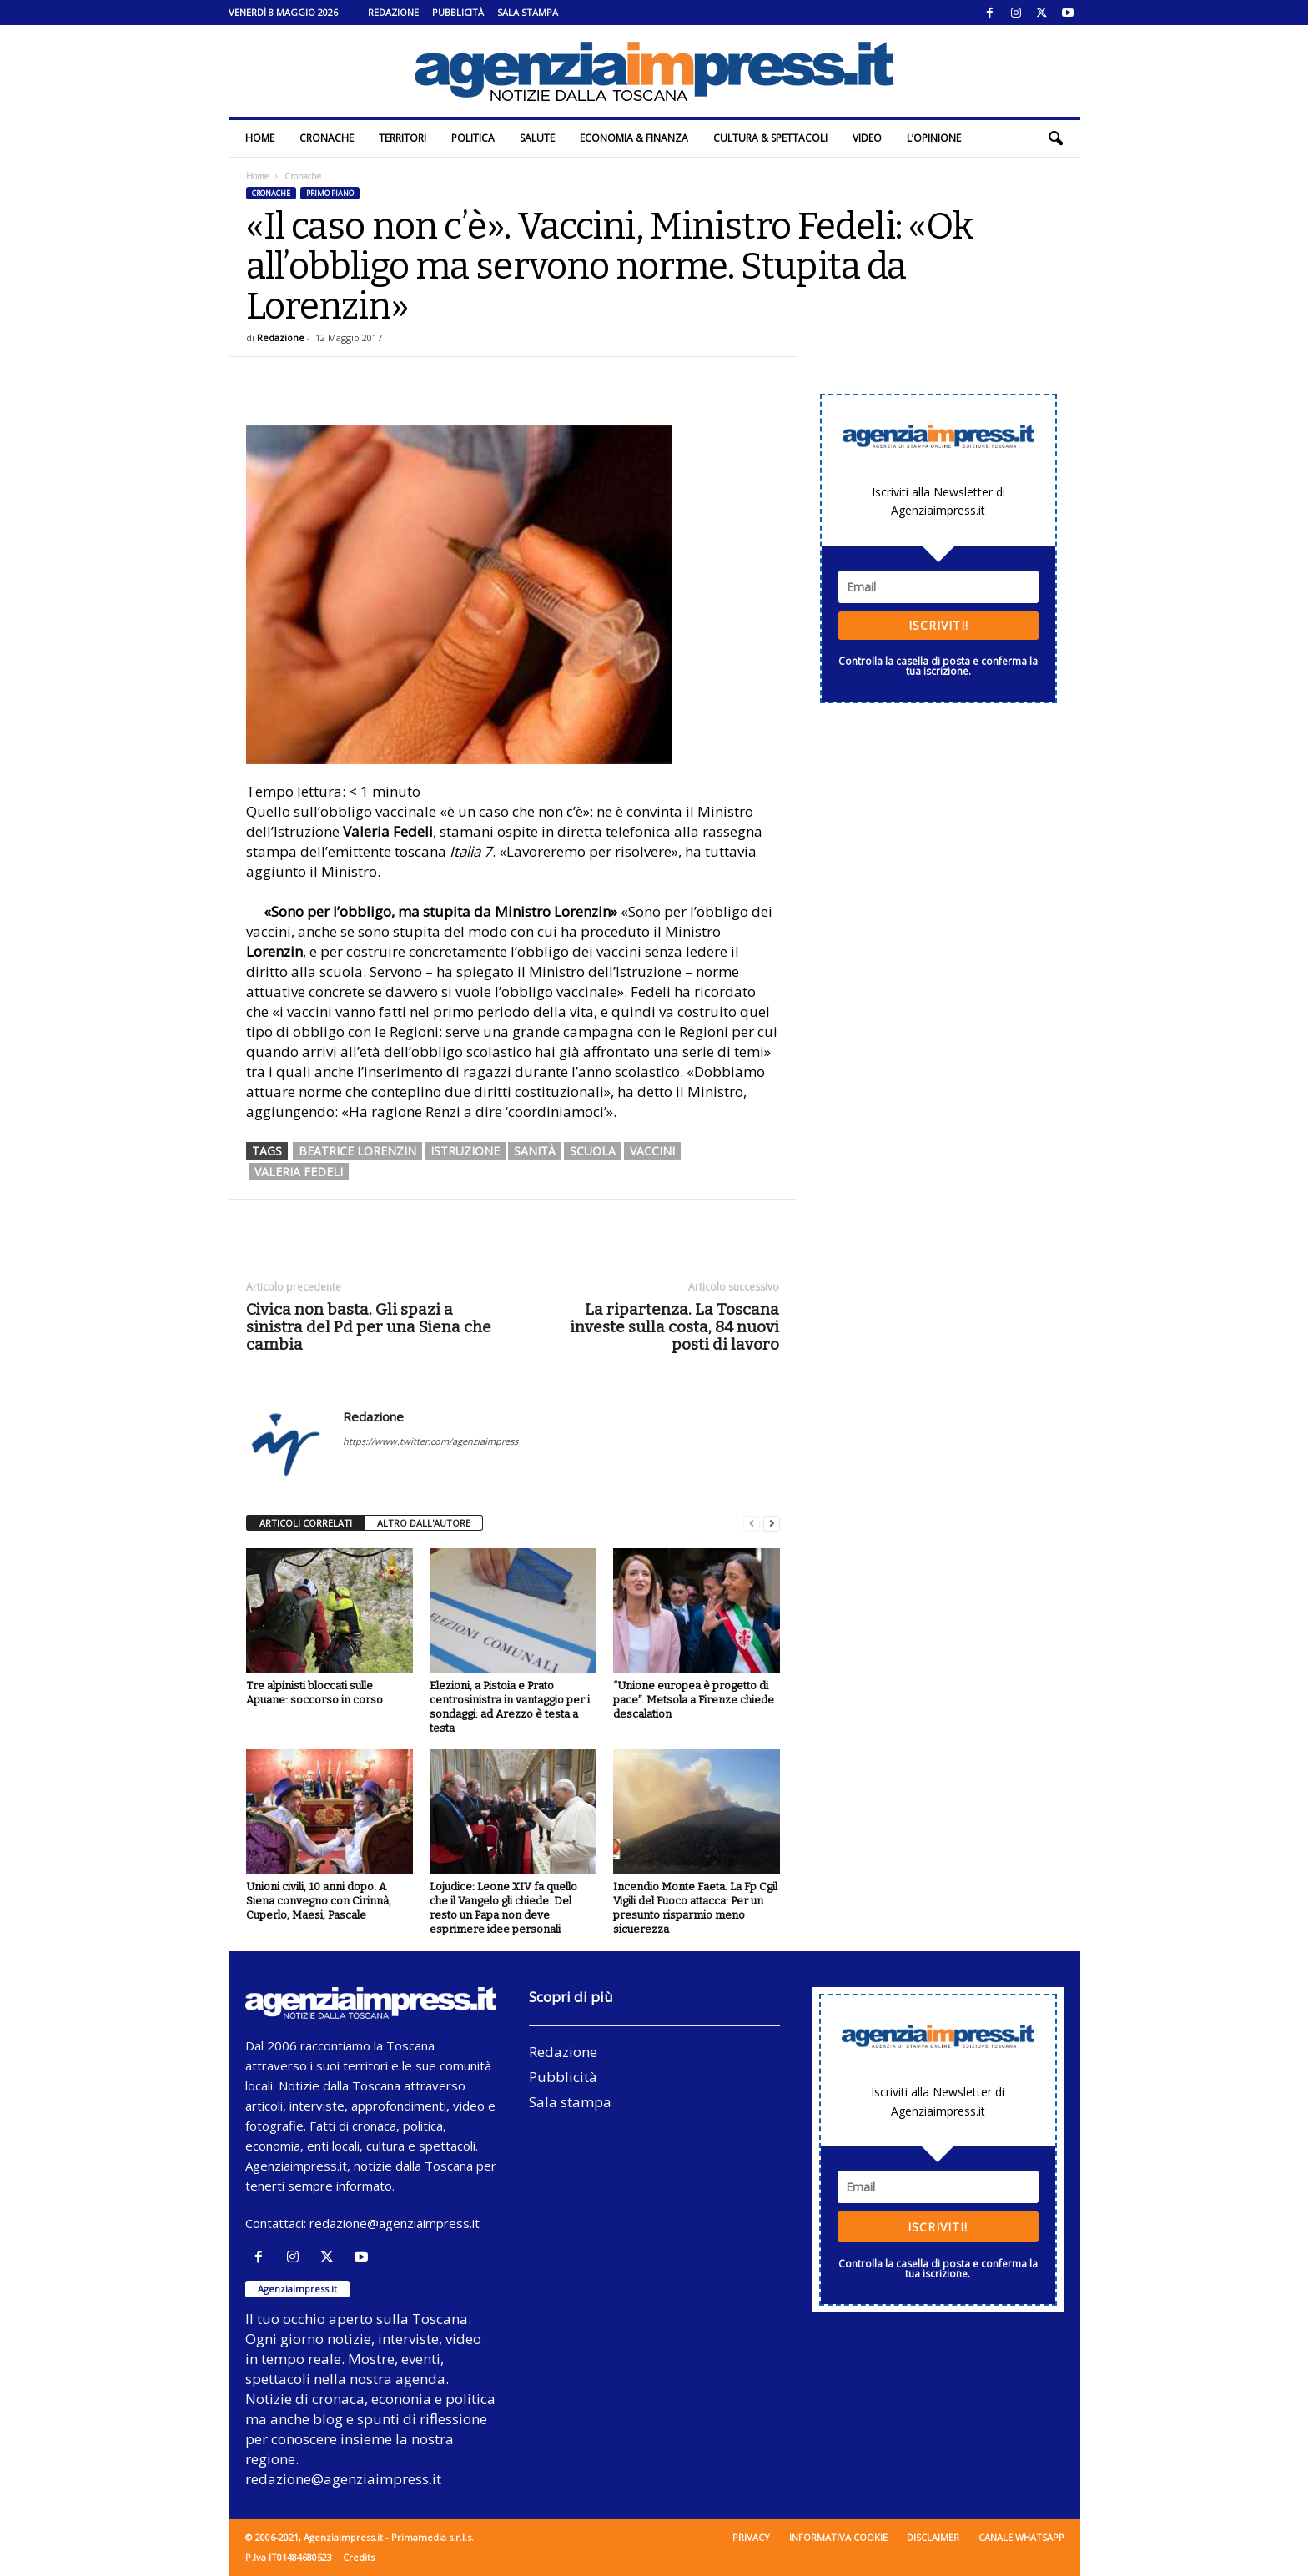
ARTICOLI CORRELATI (305, 1523)
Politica (473, 138)
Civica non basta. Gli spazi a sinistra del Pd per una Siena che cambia (368, 1327)
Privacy (751, 2537)
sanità (535, 1151)
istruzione (465, 1151)
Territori (402, 138)
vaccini (652, 1151)
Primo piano (330, 193)
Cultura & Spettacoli (770, 138)
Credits (359, 2557)
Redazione (393, 12)
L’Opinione (934, 138)
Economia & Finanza (634, 138)
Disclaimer (933, 2537)
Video (867, 138)
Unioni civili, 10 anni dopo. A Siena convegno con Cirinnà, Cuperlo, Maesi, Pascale (318, 1900)
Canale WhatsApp (1021, 2537)
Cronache (326, 138)
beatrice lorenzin (357, 1151)
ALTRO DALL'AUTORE (423, 1523)
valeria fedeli (298, 1172)
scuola (593, 1151)
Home (259, 138)
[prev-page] (751, 1523)
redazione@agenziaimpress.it (394, 2223)
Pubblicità (458, 12)
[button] (1055, 138)
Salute (537, 138)
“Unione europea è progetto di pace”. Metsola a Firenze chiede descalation (693, 1699)
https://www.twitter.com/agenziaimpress (430, 1441)
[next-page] (771, 1523)
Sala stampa (527, 12)
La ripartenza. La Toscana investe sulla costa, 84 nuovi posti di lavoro (674, 1327)
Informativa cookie (838, 2537)
